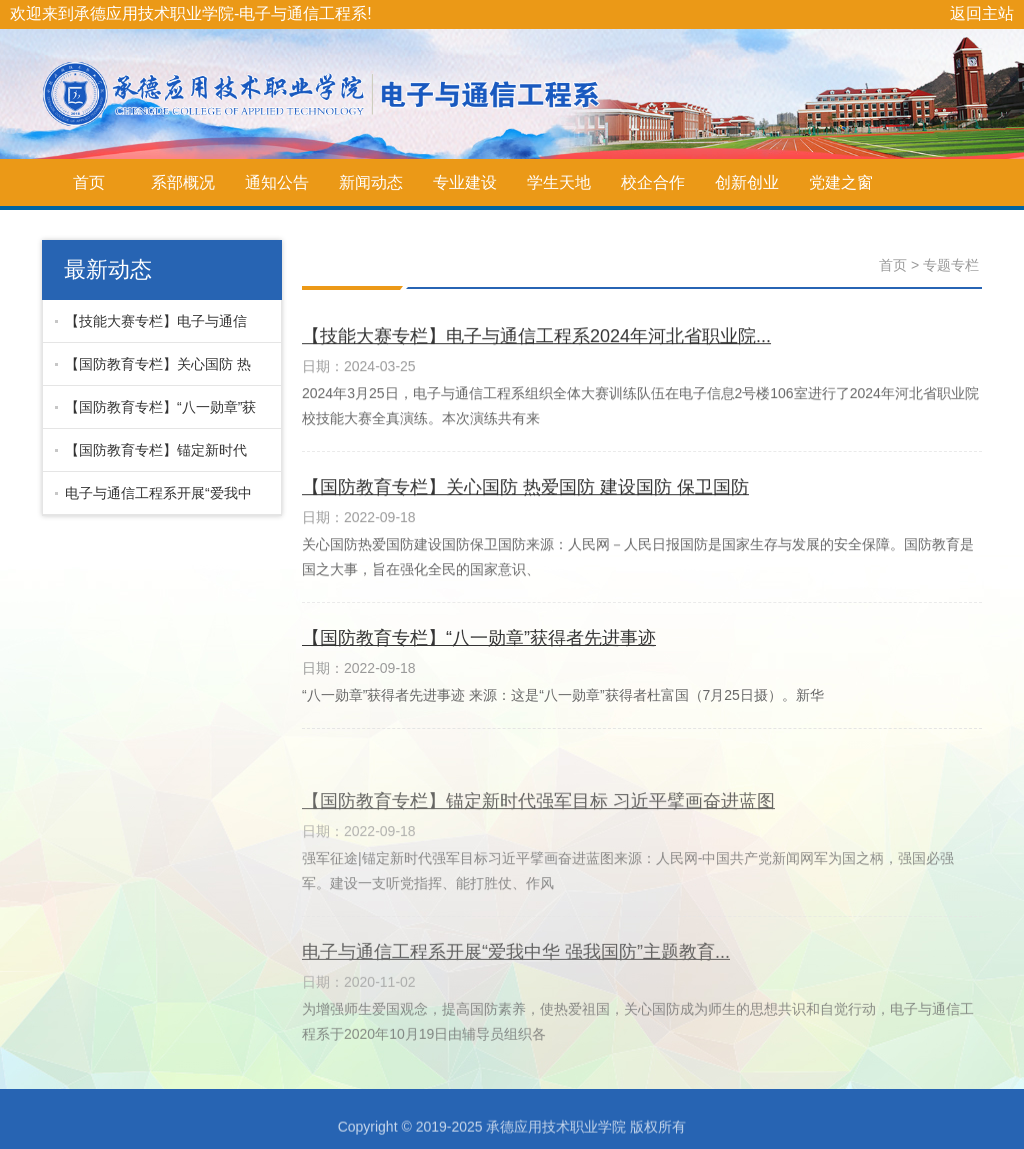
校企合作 (653, 182)
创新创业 (747, 182)
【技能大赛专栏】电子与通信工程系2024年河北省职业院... (151, 328)
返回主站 (982, 13)
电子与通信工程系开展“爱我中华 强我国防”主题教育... (153, 500)
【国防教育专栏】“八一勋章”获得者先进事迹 (155, 414)
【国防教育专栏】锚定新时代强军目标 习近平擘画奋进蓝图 (151, 457)
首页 (89, 182)
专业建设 (465, 182)
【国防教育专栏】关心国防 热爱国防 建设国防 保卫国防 (153, 371)
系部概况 (183, 182)
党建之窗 (841, 182)
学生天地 (559, 182)
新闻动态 (371, 182)
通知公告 (277, 182)
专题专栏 (951, 265)
